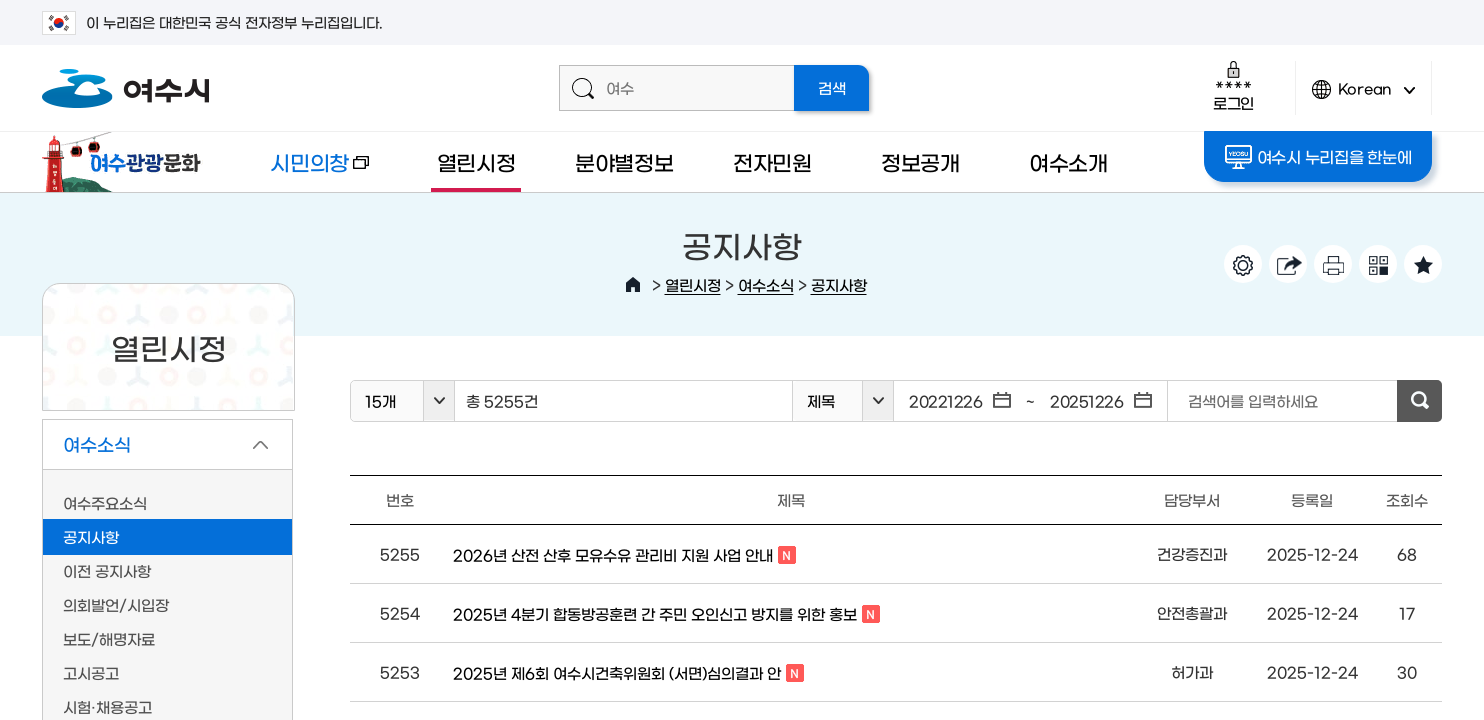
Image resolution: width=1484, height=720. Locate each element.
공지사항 (839, 284)
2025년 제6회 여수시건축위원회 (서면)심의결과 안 (628, 674)
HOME (633, 285)
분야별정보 (624, 161)
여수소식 (766, 284)
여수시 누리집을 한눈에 (1318, 157)
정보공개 (920, 161)
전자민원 (772, 161)
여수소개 (1068, 161)
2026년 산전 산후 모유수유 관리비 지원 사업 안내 (624, 556)
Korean (1364, 97)
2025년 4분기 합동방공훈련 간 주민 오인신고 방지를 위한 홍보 (666, 615)
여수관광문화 (127, 162)
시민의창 (303, 171)
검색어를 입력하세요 (1253, 400)
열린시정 (476, 161)
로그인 (1233, 85)
